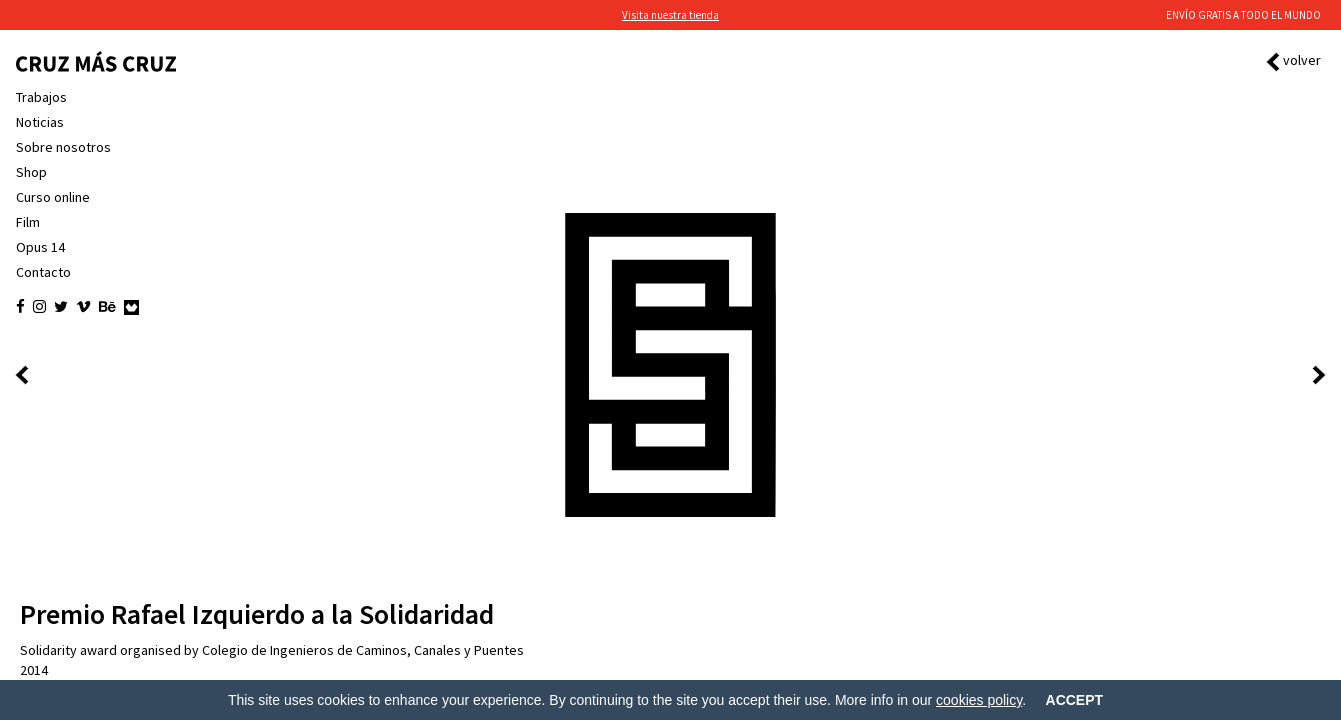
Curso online (53, 197)
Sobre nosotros (63, 147)
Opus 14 (40, 247)
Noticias (40, 122)
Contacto (43, 272)
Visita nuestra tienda (670, 15)
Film (28, 222)
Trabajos (41, 97)
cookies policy (979, 700)
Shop (31, 172)
